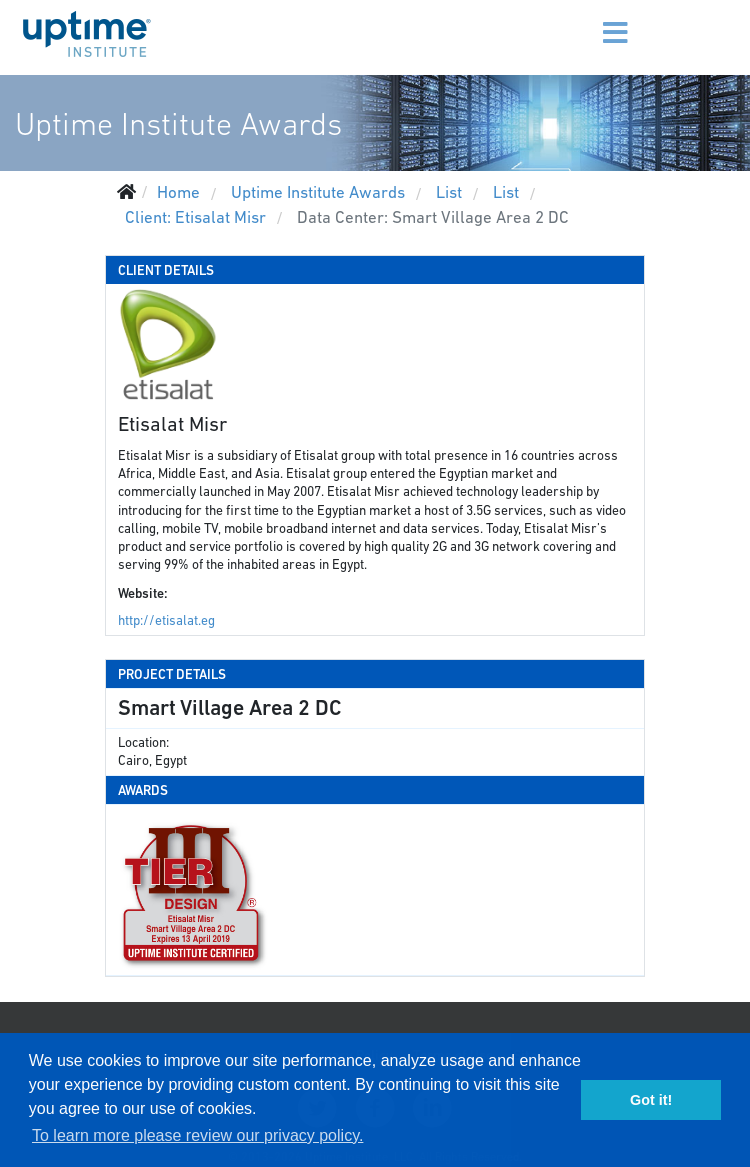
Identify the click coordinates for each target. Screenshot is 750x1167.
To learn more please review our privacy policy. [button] (197, 1135)
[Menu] (589, 20)
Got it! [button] (651, 1100)
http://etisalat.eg (166, 620)
